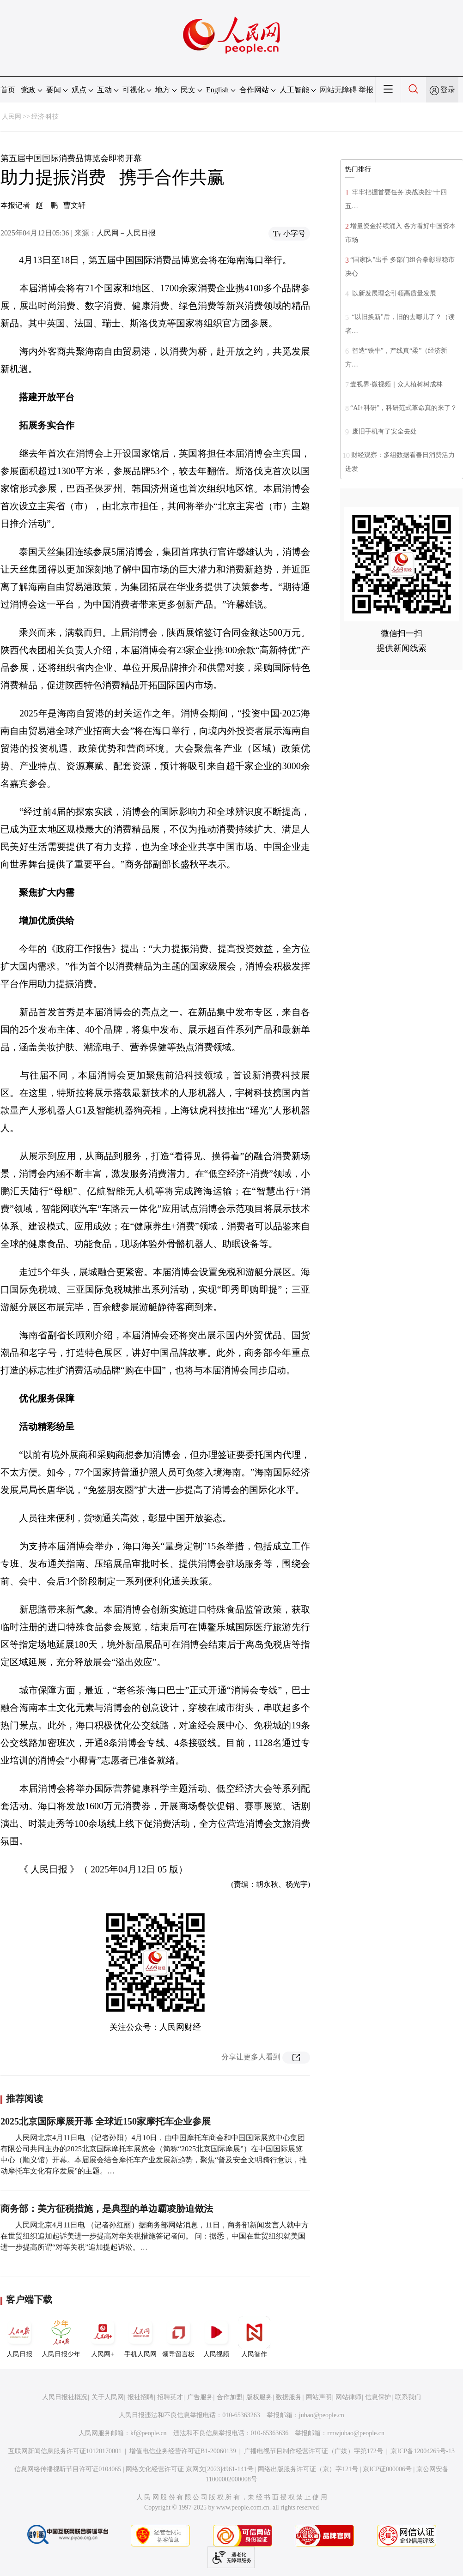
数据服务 (289, 2397)
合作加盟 (230, 2397)
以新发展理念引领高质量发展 (393, 293)
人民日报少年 (61, 2337)
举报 (366, 90)
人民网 (11, 116)
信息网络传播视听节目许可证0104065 (67, 2469)
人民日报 (19, 2337)
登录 (447, 90)
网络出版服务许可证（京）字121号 (308, 2469)
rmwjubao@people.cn (355, 2433)
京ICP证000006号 (387, 2469)
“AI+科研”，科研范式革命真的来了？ (403, 407)
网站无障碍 (338, 90)
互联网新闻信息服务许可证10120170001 (65, 2451)
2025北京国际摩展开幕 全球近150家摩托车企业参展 (105, 2121)
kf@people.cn (148, 2433)
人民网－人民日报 (126, 233)
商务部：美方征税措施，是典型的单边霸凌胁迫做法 (106, 2208)
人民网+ (102, 2337)
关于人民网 (107, 2397)
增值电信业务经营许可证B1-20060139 (182, 2451)
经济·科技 (45, 116)
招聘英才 (170, 2397)
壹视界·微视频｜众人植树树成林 (396, 384)
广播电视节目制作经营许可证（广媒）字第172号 (313, 2451)
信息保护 (378, 2397)
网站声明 (319, 2397)
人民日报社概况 (64, 2397)
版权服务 (259, 2397)
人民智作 (254, 2337)
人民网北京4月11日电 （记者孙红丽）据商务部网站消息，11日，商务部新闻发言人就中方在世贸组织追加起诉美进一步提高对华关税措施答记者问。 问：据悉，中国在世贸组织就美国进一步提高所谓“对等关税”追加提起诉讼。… (154, 2236)
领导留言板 (178, 2337)
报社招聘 (140, 2397)
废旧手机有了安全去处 (383, 431)
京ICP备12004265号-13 (422, 2451)
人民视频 (216, 2337)
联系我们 (408, 2397)
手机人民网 (140, 2337)
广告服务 (200, 2397)
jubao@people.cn (321, 2415)
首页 (7, 90)
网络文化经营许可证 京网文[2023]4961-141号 (190, 2469)
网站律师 (348, 2397)
